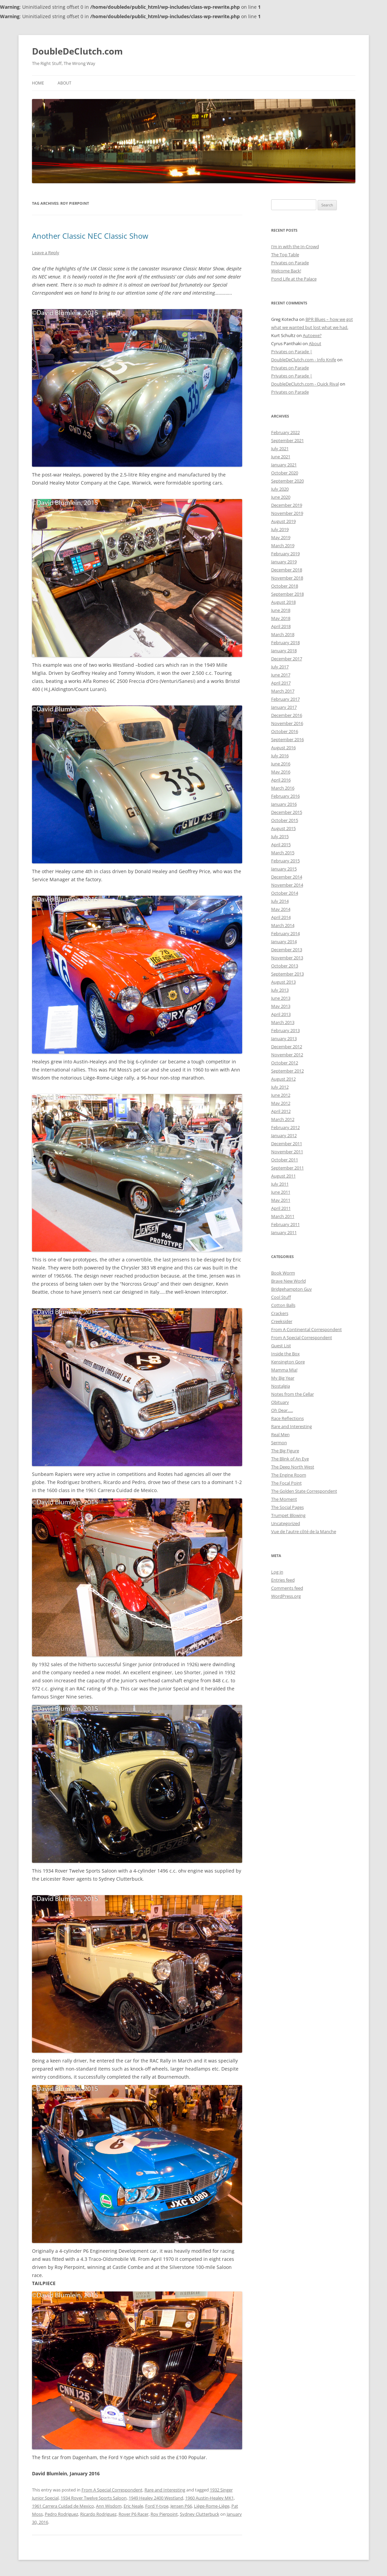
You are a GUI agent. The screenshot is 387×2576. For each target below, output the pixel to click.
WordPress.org (286, 1596)
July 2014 (280, 901)
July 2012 (280, 1087)
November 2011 (287, 1152)
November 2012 (287, 1055)
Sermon (279, 1443)
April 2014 (281, 917)
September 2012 (287, 1071)
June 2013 (280, 998)
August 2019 (283, 521)
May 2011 (280, 1200)
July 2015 (280, 836)
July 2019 (280, 529)
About (64, 83)
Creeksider (281, 1321)
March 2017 (282, 691)
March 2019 (282, 545)
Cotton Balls (283, 1305)
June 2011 (280, 1192)
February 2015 (285, 861)
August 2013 (283, 982)
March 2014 (282, 925)
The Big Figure (285, 1451)
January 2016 (284, 804)
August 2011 (283, 1176)
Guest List (281, 1346)
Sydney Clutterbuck (199, 2514)
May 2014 (280, 909)
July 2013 (280, 990)
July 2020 (280, 489)
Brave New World (288, 1281)
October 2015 (284, 820)
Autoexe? (312, 335)
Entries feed (283, 1580)
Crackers (279, 1313)
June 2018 (280, 610)
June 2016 (280, 764)
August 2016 (283, 748)
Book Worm (283, 1273)
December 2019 (286, 505)
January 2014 (284, 941)
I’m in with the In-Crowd (295, 246)
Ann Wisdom (109, 2506)
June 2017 (280, 675)
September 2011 (287, 1168)
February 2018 (285, 642)
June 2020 (280, 497)
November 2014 (287, 885)
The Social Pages (287, 1507)
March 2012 (282, 1119)
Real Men (280, 1434)
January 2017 (284, 707)
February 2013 (285, 1030)
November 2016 (287, 723)
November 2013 (287, 958)
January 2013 (284, 1038)
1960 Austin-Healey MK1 (209, 2498)
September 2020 (287, 481)
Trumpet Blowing (288, 1515)
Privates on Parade (290, 263)
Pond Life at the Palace (294, 279)
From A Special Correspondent (112, 2490)
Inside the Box (285, 1354)
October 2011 (284, 1160)
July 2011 (280, 1184)
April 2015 (281, 844)
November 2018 (287, 578)
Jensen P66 (181, 2506)
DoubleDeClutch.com (77, 51)
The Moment (284, 1499)
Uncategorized (285, 1523)
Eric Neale (133, 2506)
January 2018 (284, 651)
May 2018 (280, 618)
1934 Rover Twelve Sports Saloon (94, 2498)
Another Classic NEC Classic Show (90, 236)
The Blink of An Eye (290, 1459)
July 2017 (280, 667)
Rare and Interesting (164, 2490)
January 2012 (284, 1135)
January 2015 (284, 869)
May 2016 (280, 772)
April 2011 (281, 1208)
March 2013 (282, 1022)
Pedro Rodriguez (61, 2514)
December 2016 (286, 715)
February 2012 (285, 1127)
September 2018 (287, 594)
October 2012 (284, 1063)
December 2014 (286, 877)
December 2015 (286, 812)
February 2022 (285, 432)
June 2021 (280, 457)
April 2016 (281, 780)
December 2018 (286, 570)
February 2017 (285, 699)
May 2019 (280, 537)
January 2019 (284, 562)
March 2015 (282, 853)
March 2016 (282, 788)
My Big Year (282, 1378)
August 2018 (283, 602)
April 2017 (281, 683)
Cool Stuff (281, 1297)
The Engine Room (288, 1475)
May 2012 (280, 1103)
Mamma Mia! (284, 1370)
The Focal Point (286, 1483)
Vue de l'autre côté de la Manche (303, 1531)
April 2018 (281, 626)
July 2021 (280, 448)
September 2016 (287, 739)
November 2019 (287, 513)
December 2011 (286, 1144)
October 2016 (284, 731)
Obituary (280, 1402)
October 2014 (284, 893)
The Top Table (285, 255)
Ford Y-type (156, 2506)
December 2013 (286, 950)
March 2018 (282, 634)
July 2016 (280, 756)
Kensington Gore (288, 1362)
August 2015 (283, 828)
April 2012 (281, 1111)
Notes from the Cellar (292, 1394)
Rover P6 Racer (134, 2514)
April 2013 (281, 1014)
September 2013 (287, 974)
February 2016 (285, 796)
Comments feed (287, 1588)
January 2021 (284, 465)
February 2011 (285, 1224)
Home (38, 83)
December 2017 (286, 659)
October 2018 (284, 586)
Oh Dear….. (282, 1410)
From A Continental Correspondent (306, 1329)
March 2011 (282, 1216)
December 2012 (286, 1047)
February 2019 (285, 554)
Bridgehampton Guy (291, 1289)
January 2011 (284, 1232)
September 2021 (287, 440)
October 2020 (284, 473)
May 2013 (280, 1006)
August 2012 (283, 1079)
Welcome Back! (286, 271)
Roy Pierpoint (164, 2514)
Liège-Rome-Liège (211, 2506)
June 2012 (280, 1095)
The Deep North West (292, 1467)
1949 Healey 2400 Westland (156, 2498)
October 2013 (284, 966)
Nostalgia (280, 1386)
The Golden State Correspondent (304, 1491)
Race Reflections (287, 1418)
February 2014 (285, 933)
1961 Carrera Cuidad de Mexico (63, 2506)
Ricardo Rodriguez (98, 2514)
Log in (277, 1572)
